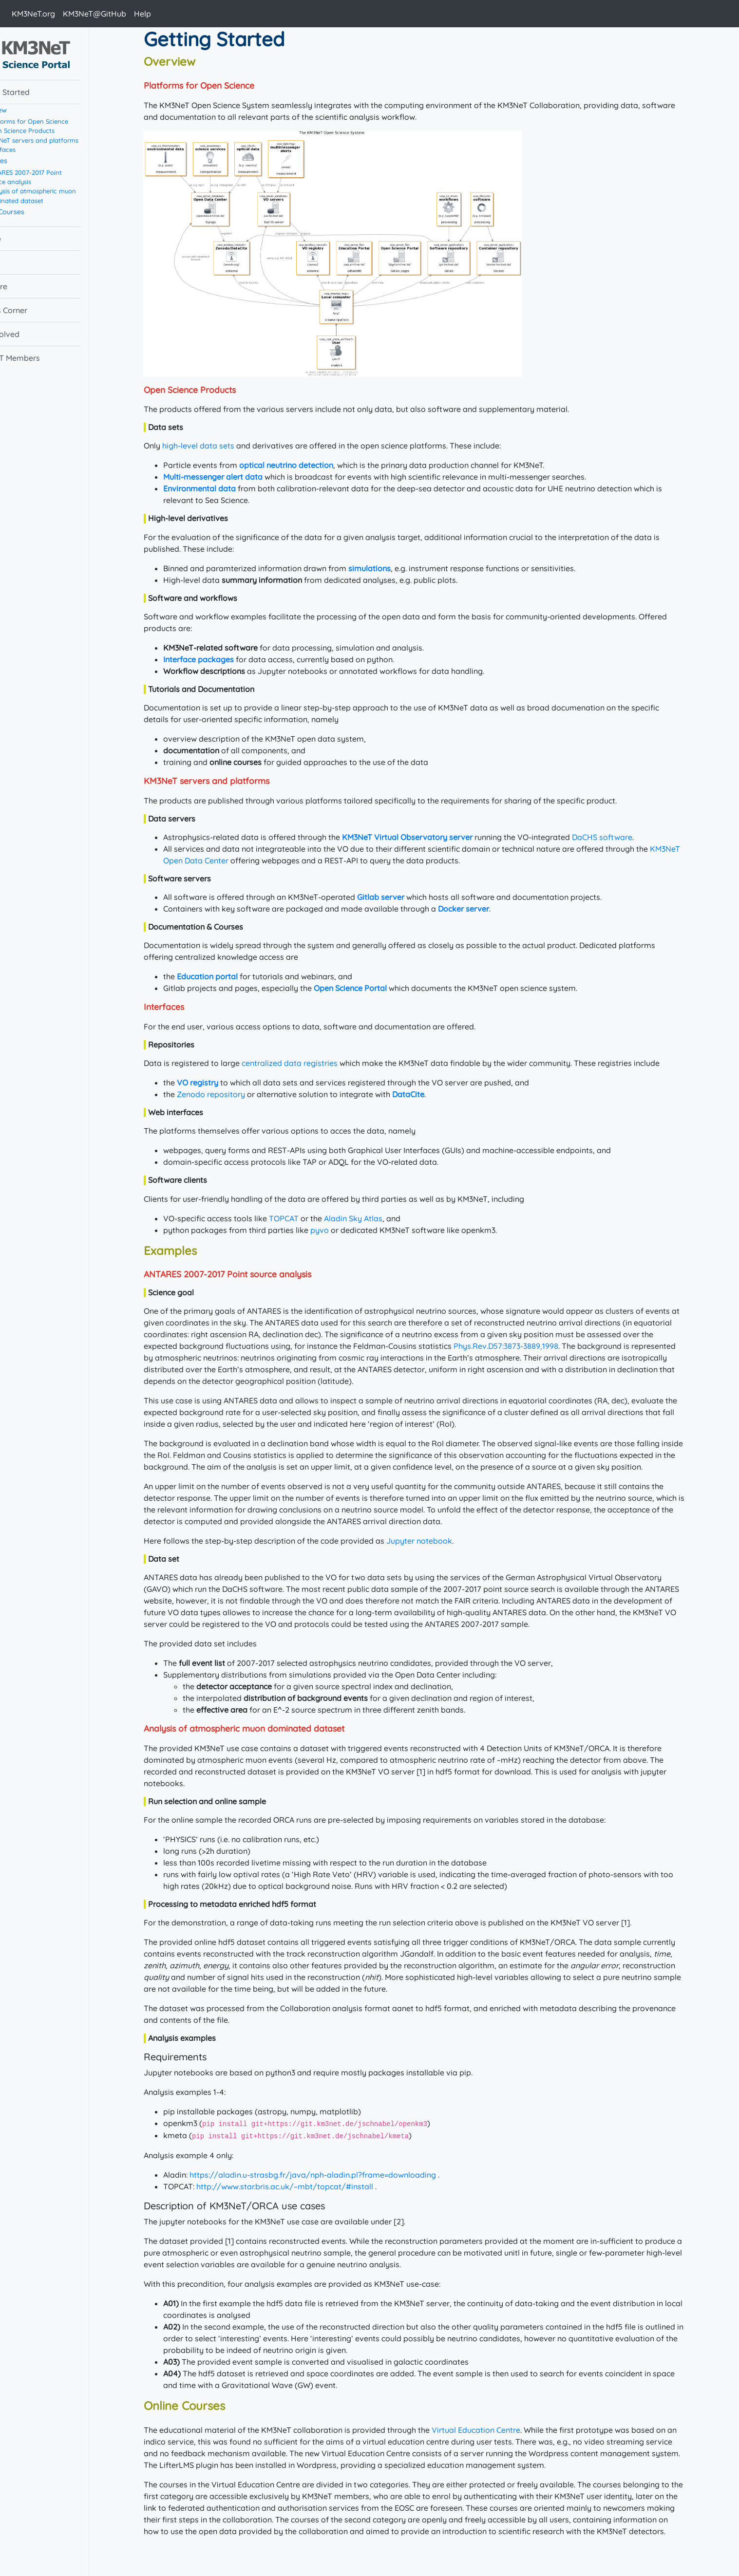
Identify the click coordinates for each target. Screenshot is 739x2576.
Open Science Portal (368, 988)
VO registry (215, 1082)
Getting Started (38, 92)
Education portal (225, 976)
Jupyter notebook (437, 1541)
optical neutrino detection (304, 465)
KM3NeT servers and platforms (68, 140)
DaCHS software (620, 837)
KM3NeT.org (33, 14)
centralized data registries (308, 1063)
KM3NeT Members (43, 358)
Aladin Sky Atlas (371, 1218)
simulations (387, 568)
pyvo (337, 1230)
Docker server (481, 909)
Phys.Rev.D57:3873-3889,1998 (524, 1346)
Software (26, 286)
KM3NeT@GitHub (94, 14)
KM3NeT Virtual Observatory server (425, 837)
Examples (27, 160)
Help (142, 14)
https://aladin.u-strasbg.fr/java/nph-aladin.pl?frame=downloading (331, 2175)
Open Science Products (56, 130)
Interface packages (216, 659)
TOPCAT (302, 1218)
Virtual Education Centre (494, 2430)
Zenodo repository (229, 1094)
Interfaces (37, 149)
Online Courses (36, 211)
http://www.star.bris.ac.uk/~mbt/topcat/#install (302, 2186)
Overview (27, 110)
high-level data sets (216, 445)
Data (19, 262)
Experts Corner (36, 310)
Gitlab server (398, 897)
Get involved (33, 334)
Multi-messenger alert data (231, 477)
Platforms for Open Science (63, 121)
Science (23, 238)
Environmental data (217, 488)
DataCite (426, 1094)
